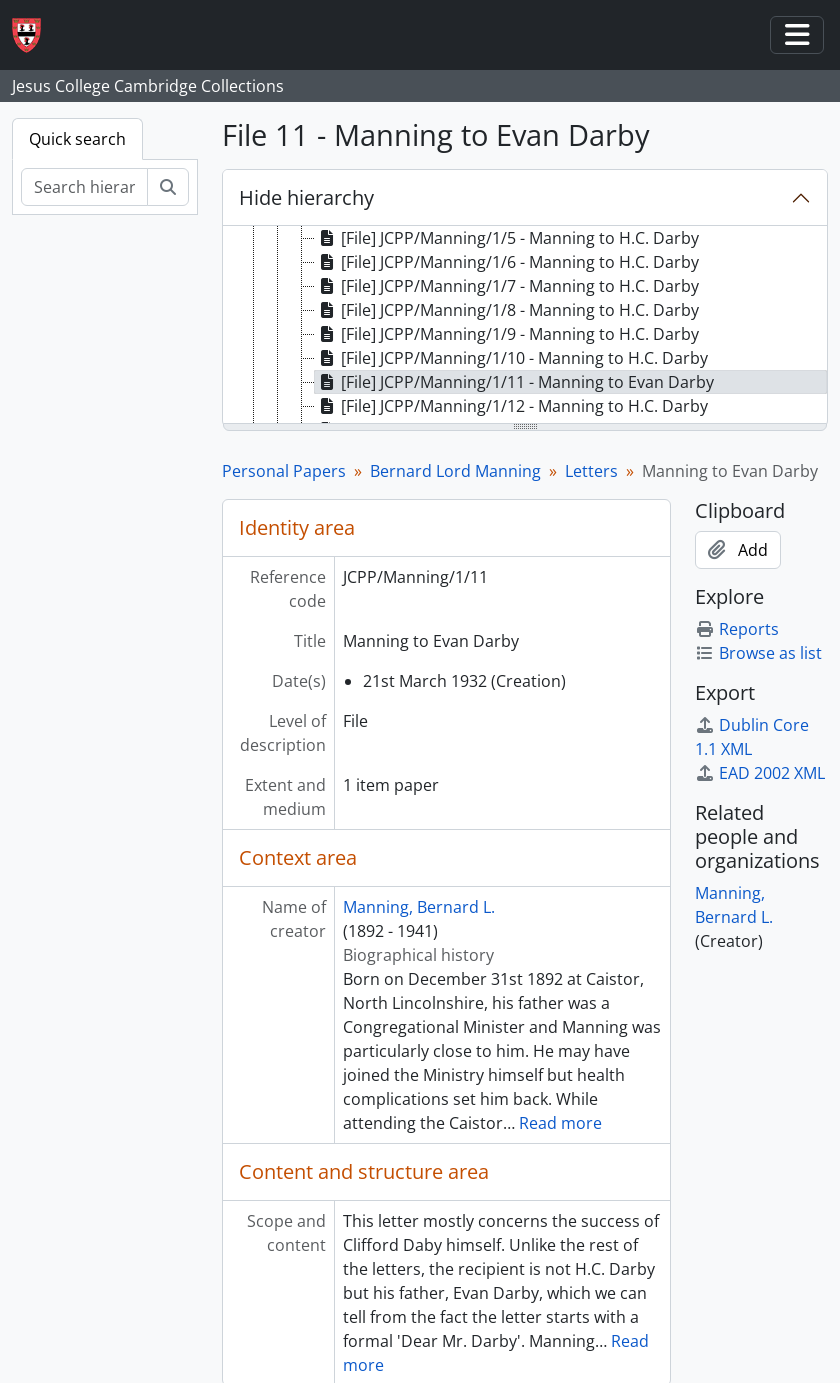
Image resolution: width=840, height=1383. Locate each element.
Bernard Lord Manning (455, 471)
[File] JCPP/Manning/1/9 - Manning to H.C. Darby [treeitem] (507, 334)
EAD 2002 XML (760, 773)
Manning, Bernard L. (419, 907)
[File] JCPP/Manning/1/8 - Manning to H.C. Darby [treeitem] (507, 310)
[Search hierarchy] (84, 187)
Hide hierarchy (306, 197)
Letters (591, 471)
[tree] (525, 326)
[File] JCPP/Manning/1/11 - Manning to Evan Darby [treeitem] (514, 382)
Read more (560, 1123)
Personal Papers (284, 471)
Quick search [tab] (77, 139)
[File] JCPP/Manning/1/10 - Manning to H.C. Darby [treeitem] (511, 358)
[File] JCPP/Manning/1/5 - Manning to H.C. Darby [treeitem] (507, 238)
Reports (737, 629)
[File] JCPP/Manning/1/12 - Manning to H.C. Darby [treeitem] (511, 406)
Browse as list (758, 653)
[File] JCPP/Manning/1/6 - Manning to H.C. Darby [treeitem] (507, 262)
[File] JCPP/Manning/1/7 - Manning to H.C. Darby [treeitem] (507, 286)
